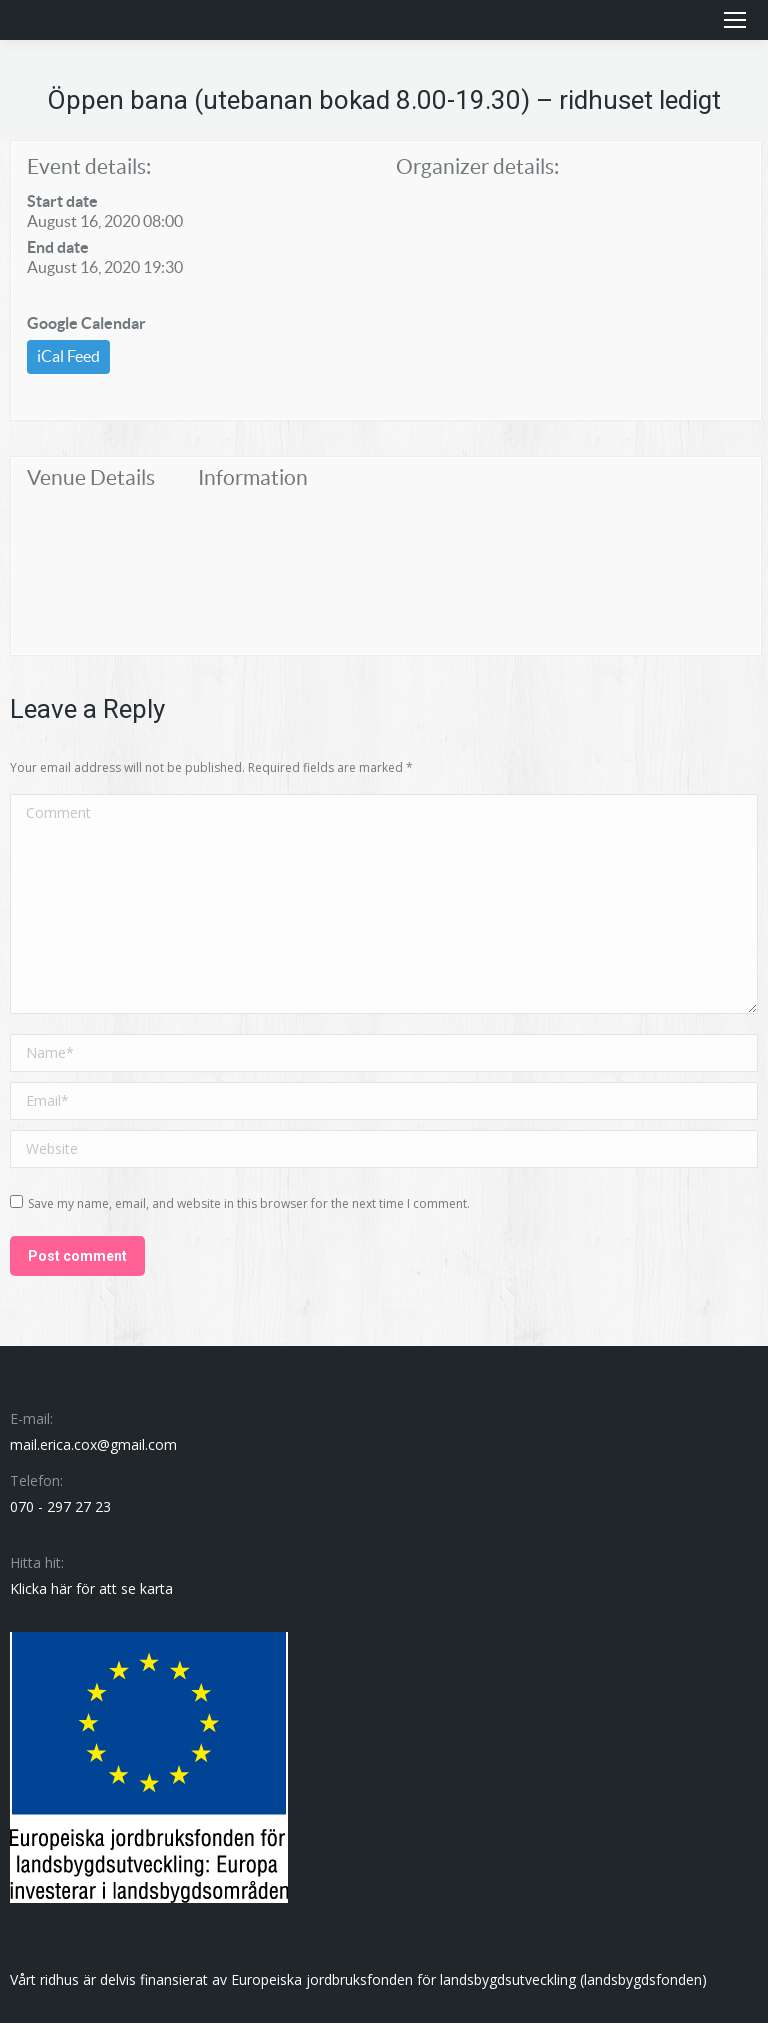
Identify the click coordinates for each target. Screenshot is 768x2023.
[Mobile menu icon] (735, 20)
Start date (62, 201)
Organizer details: (477, 166)
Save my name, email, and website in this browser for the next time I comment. (249, 1203)
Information (253, 477)
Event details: (89, 166)
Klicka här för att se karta (91, 1588)
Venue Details (91, 477)
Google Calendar (86, 323)
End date (58, 247)
